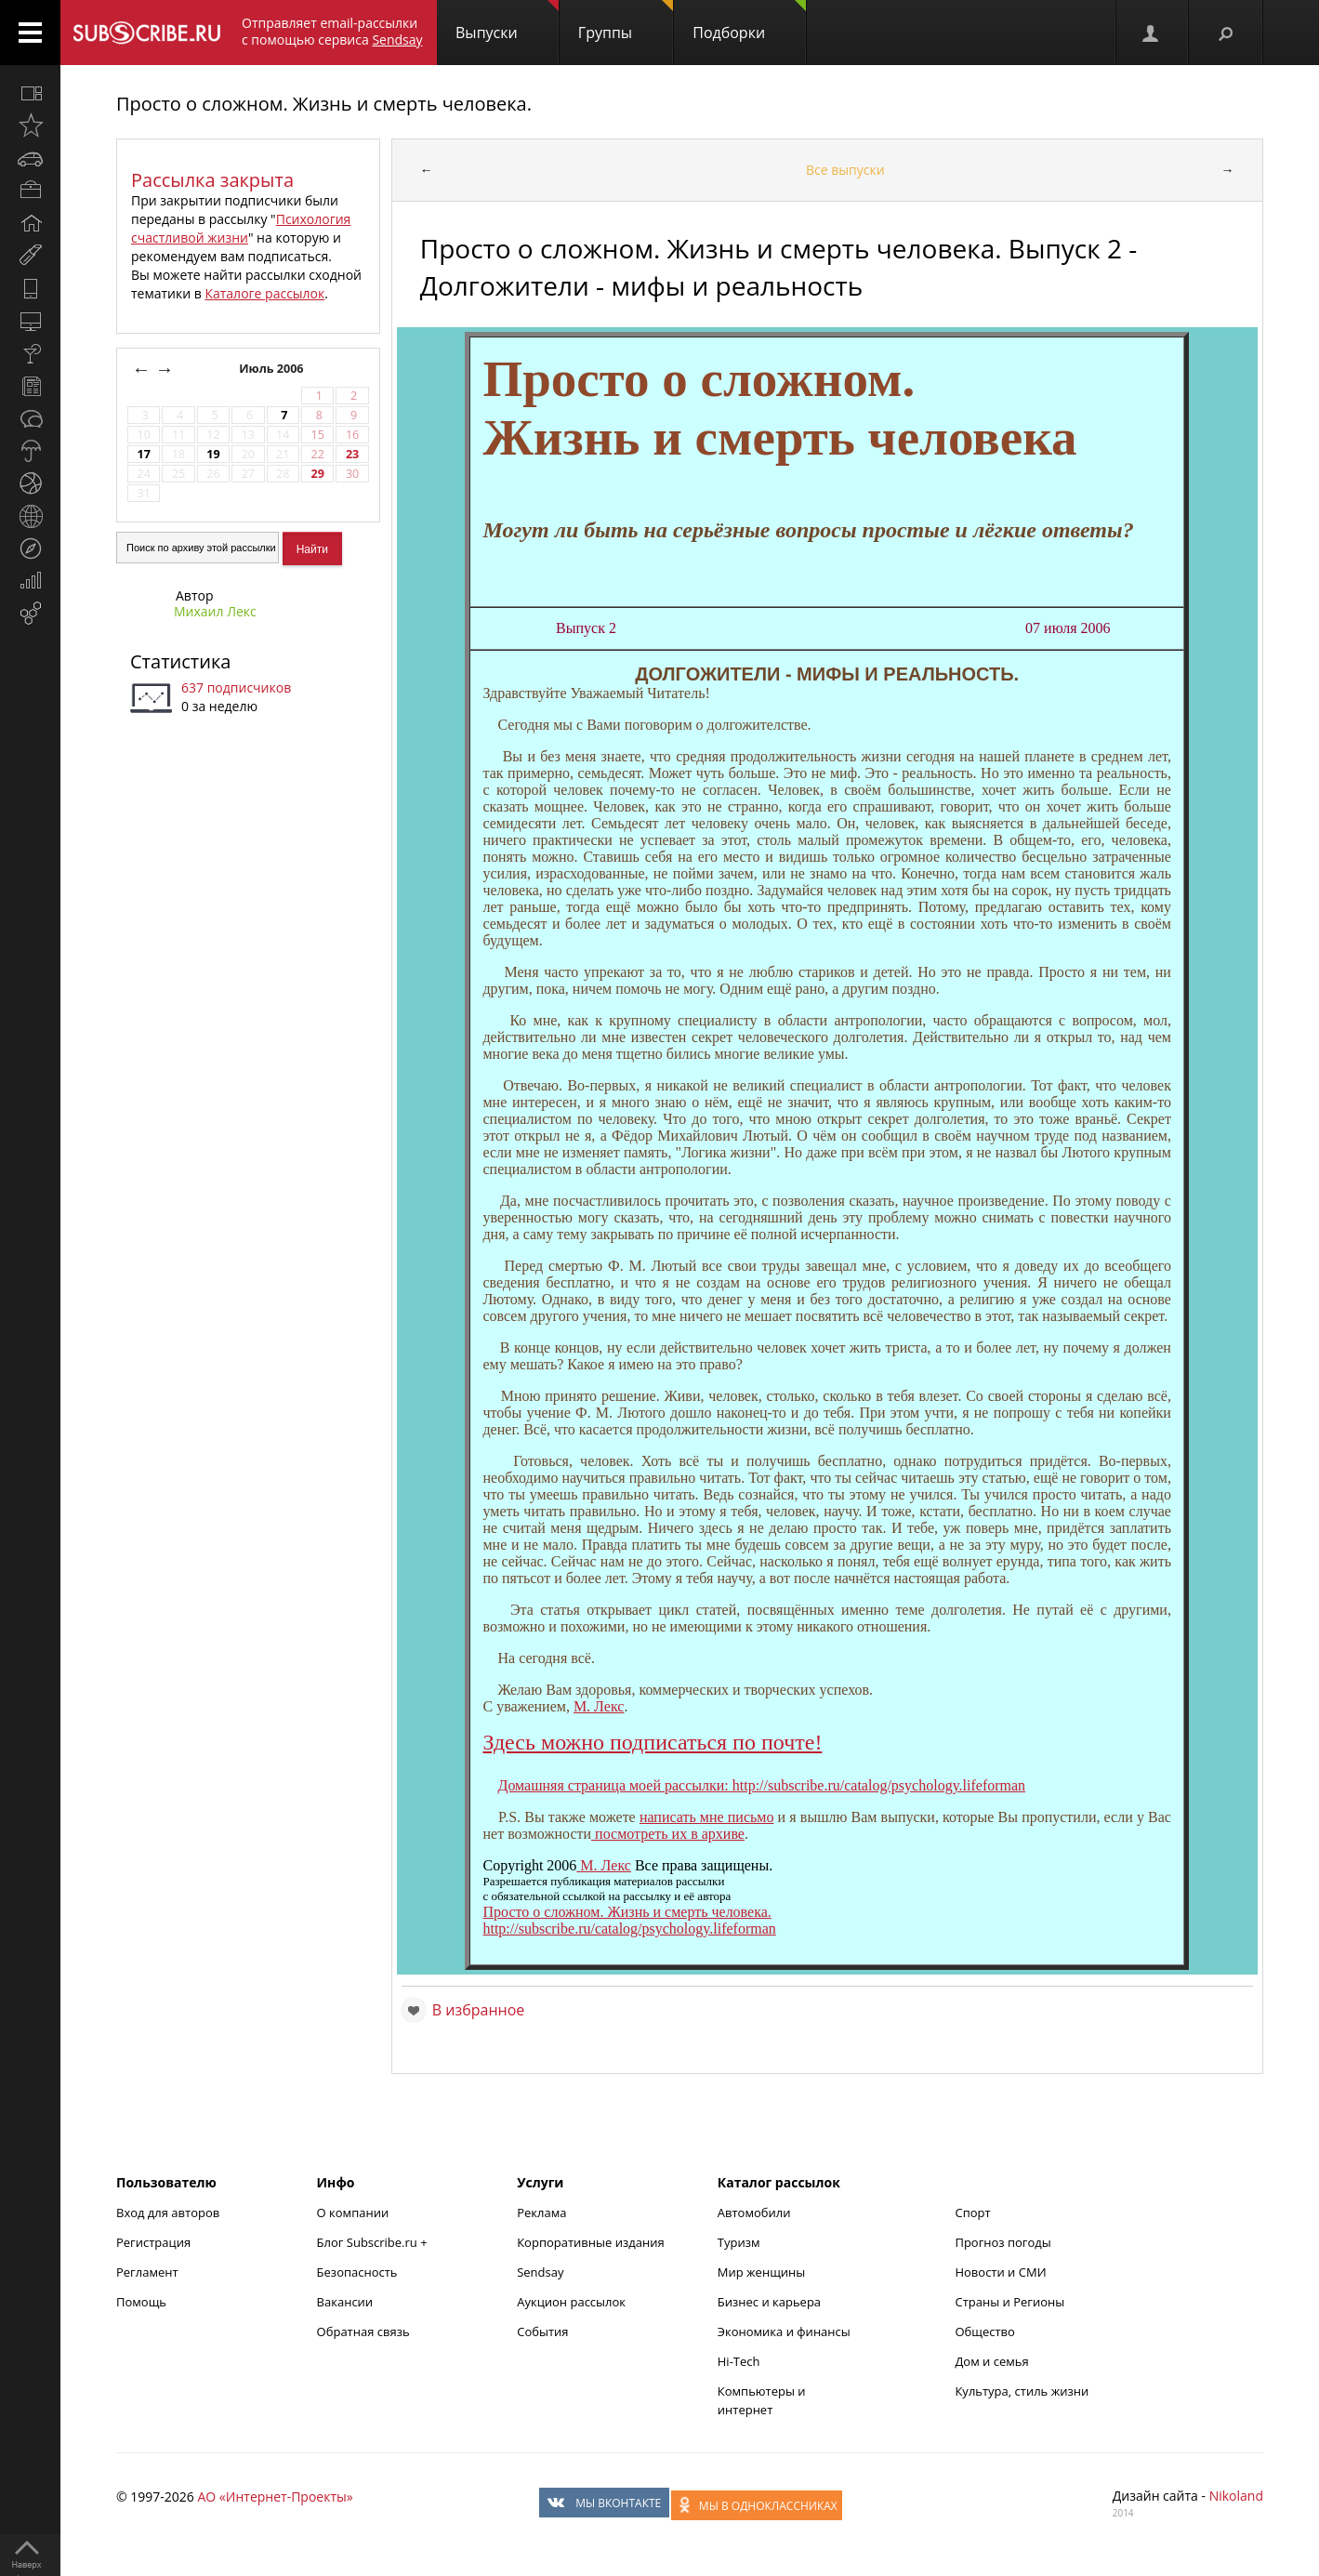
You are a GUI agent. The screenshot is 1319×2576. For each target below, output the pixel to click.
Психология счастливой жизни (240, 228)
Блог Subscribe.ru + (373, 2242)
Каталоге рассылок (264, 293)
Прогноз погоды (1002, 2242)
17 (143, 454)
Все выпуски (845, 169)
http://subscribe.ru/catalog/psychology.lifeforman (628, 1928)
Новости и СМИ (1000, 2272)
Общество (984, 2331)
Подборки (749, 21)
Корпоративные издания (590, 2242)
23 (352, 454)
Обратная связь (363, 2331)
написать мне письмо (707, 1817)
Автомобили (754, 2212)
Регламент (147, 2272)
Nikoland (1236, 2495)
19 (212, 454)
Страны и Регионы (1009, 2301)
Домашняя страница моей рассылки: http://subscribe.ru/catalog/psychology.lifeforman (761, 1785)
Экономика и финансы (784, 2331)
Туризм (739, 2242)
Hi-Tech (739, 2361)
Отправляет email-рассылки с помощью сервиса (332, 31)
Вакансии (345, 2301)
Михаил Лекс (215, 611)
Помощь (141, 2301)
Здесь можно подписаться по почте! (652, 1742)
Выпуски (507, 21)
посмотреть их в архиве (668, 1834)
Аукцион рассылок (571, 2301)
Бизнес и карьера (769, 2301)
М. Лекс (599, 1706)
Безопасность (357, 2272)
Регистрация (153, 2242)
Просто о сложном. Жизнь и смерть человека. (324, 103)
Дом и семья (991, 2361)
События (542, 2331)
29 (316, 474)
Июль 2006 (273, 368)
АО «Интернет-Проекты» (274, 2496)
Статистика (180, 661)
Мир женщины (762, 2272)
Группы (625, 21)
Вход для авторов (167, 2212)
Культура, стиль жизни (1021, 2391)
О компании (353, 2212)
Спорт (972, 2212)
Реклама (541, 2212)
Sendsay (540, 2272)
